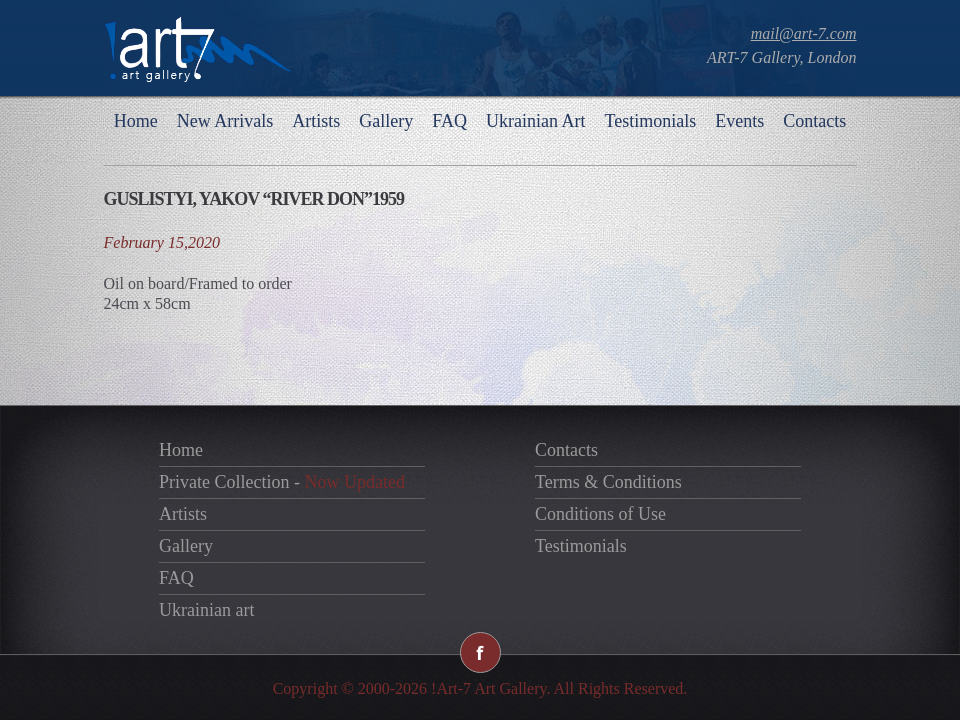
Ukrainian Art (535, 121)
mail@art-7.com (804, 33)
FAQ (449, 121)
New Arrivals (225, 121)
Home (136, 121)
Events (739, 121)
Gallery (386, 121)
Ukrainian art (206, 610)
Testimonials (650, 121)
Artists (316, 121)
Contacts (814, 121)
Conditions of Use (600, 514)
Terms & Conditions (608, 482)
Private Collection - (282, 482)
